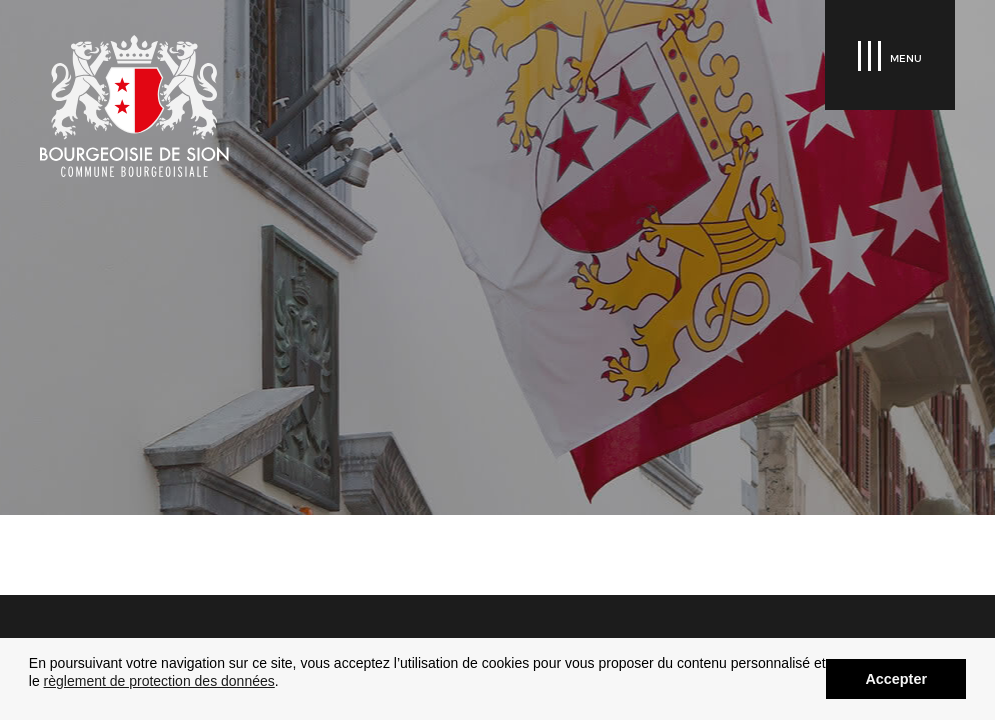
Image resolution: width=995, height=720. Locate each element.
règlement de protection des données (159, 681)
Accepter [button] (896, 679)
